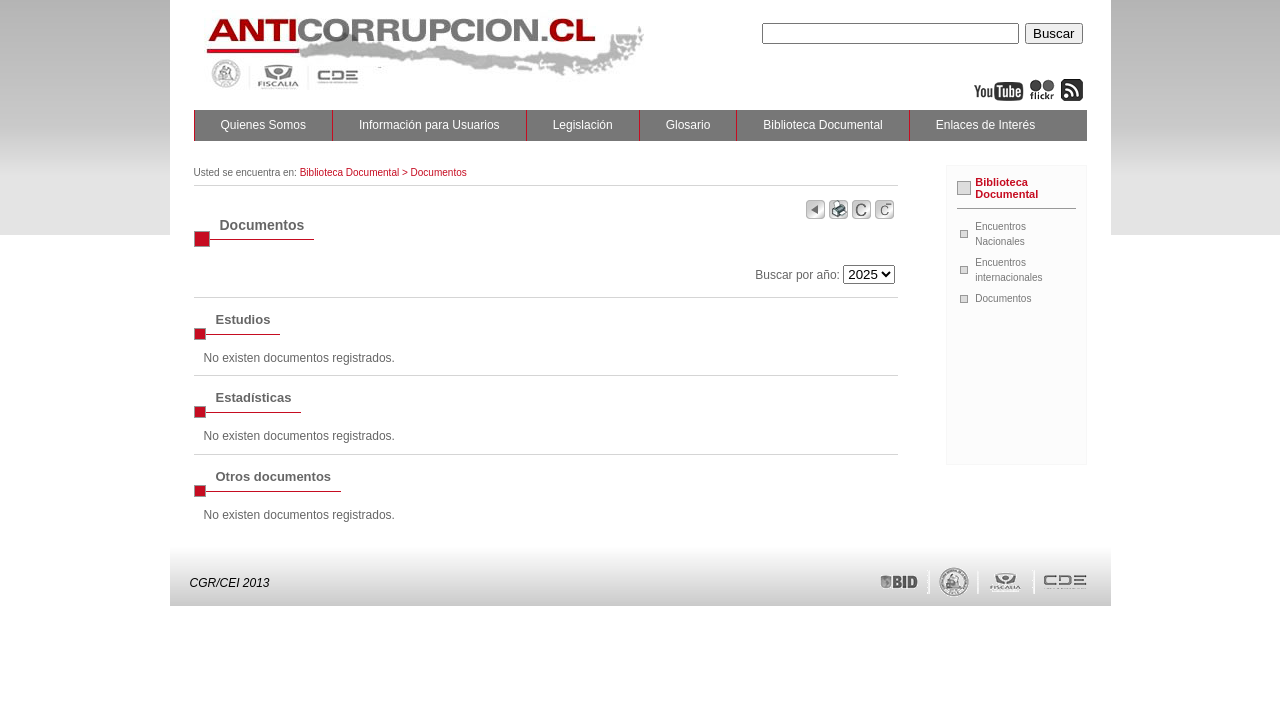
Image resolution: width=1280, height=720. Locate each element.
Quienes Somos (263, 125)
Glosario (688, 125)
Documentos (1003, 298)
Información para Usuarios (429, 125)
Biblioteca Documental (822, 125)
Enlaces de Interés (985, 125)
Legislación (583, 125)
